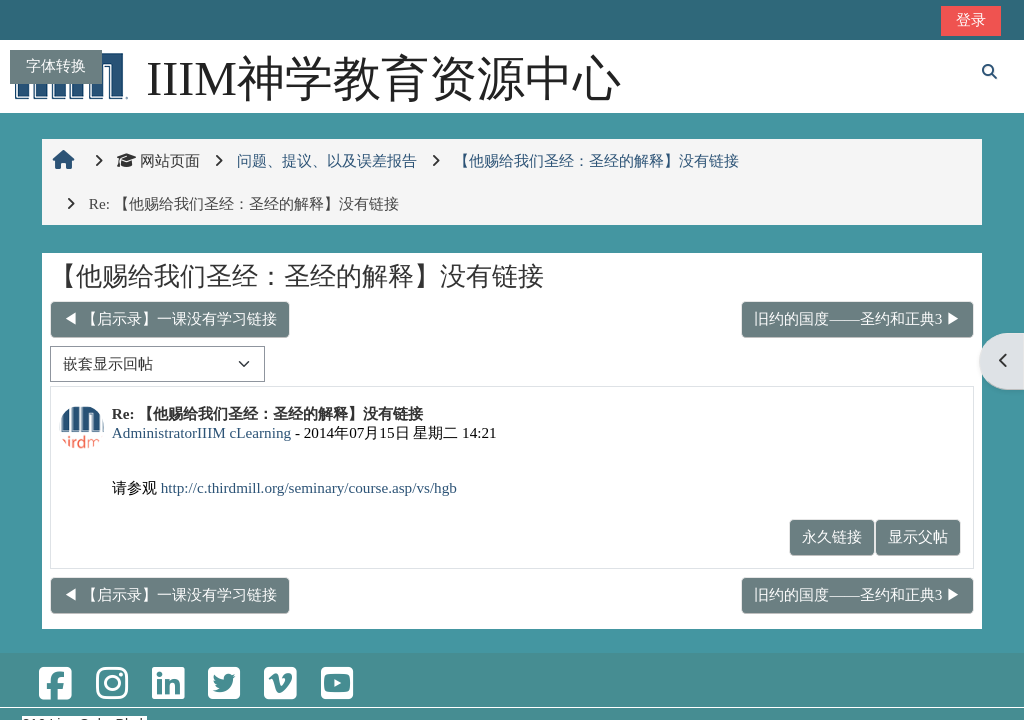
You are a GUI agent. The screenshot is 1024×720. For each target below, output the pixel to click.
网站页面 (158, 160)
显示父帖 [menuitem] (918, 536)
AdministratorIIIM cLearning (201, 432)
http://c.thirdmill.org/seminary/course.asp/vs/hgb (309, 487)
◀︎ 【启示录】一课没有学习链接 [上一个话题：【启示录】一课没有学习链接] (170, 318)
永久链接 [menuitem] (832, 536)
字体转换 (56, 65)
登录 (971, 19)
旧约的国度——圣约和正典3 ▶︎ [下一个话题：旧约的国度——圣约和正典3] (857, 318)
